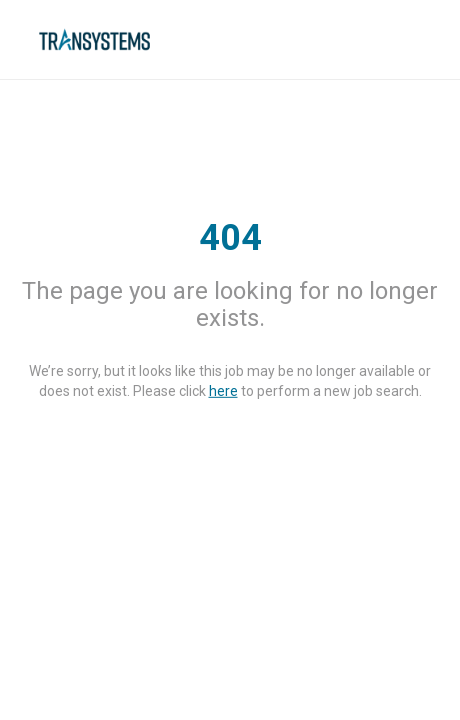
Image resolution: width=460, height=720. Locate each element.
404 (230, 238)
